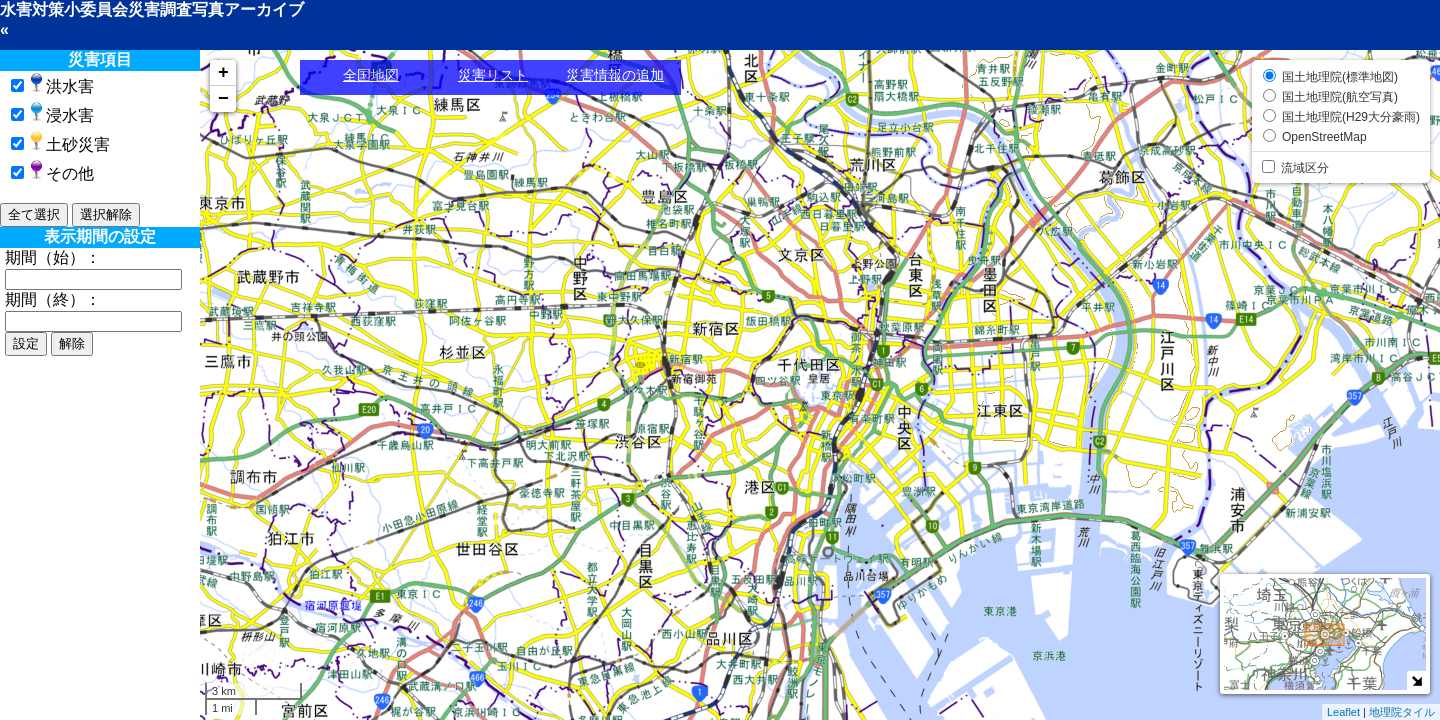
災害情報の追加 (615, 75)
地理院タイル (1402, 712)
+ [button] (223, 73)
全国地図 (371, 75)
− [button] (223, 99)
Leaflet (1343, 712)
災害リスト (493, 75)
